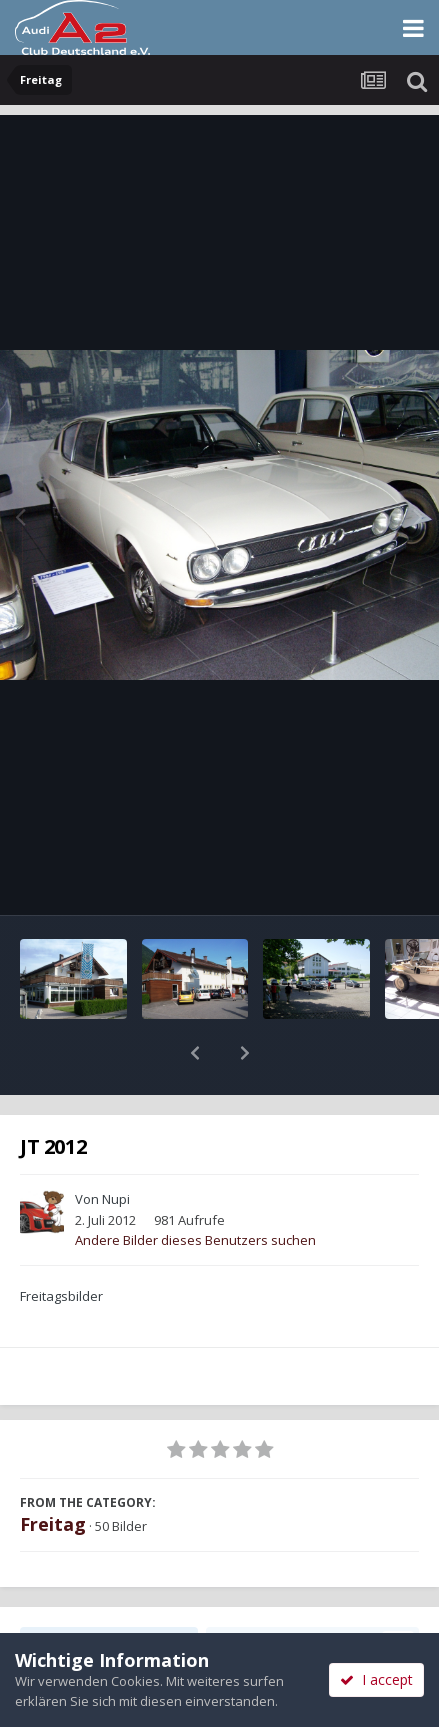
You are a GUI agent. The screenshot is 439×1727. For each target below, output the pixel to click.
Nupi (116, 1147)
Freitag (53, 1472)
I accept (376, 1679)
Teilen (109, 1591)
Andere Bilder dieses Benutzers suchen (195, 1188)
